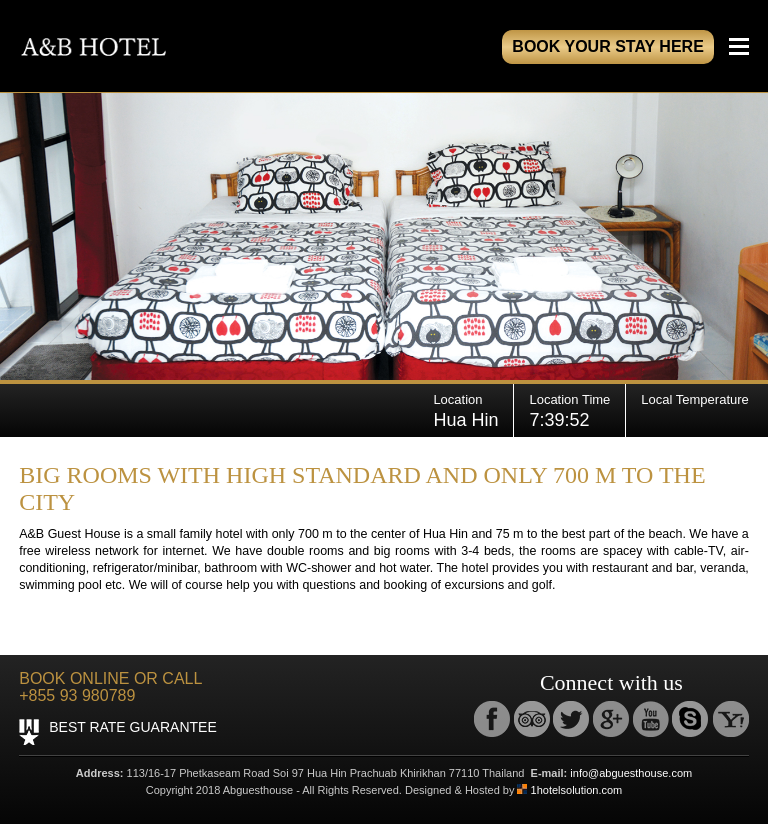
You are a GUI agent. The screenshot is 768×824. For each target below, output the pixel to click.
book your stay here (607, 46)
